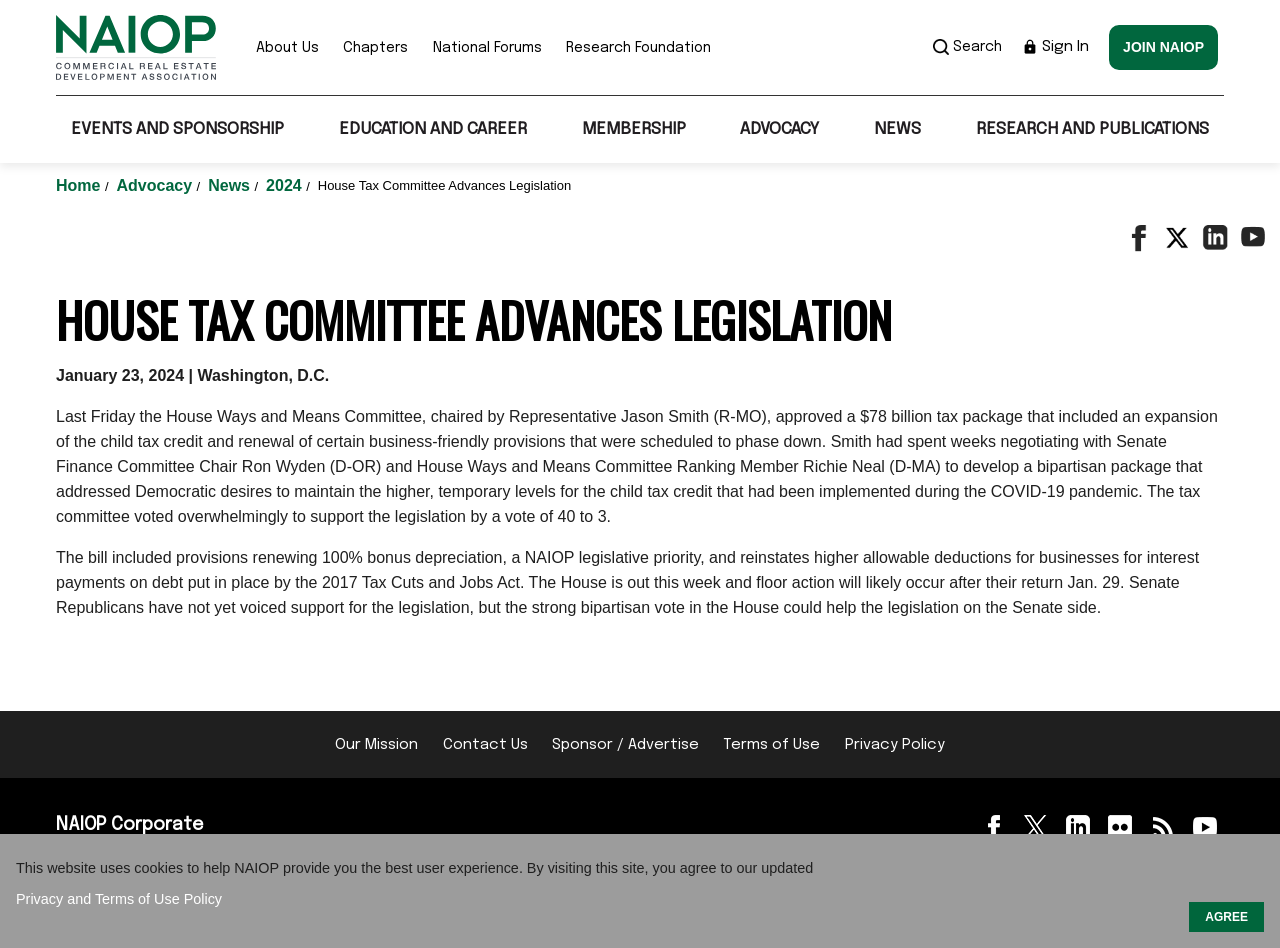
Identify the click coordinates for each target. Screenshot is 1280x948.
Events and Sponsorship (177, 129)
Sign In (1055, 47)
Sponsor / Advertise (625, 745)
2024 (286, 185)
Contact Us (485, 745)
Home (80, 185)
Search (967, 47)
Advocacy (779, 129)
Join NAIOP (1163, 47)
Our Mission (376, 745)
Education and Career (433, 129)
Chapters (375, 48)
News (897, 129)
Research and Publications (1092, 129)
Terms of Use (771, 745)
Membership (634, 129)
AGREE (1226, 917)
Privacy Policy (895, 745)
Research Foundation (638, 48)
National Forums (487, 48)
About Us (287, 48)
